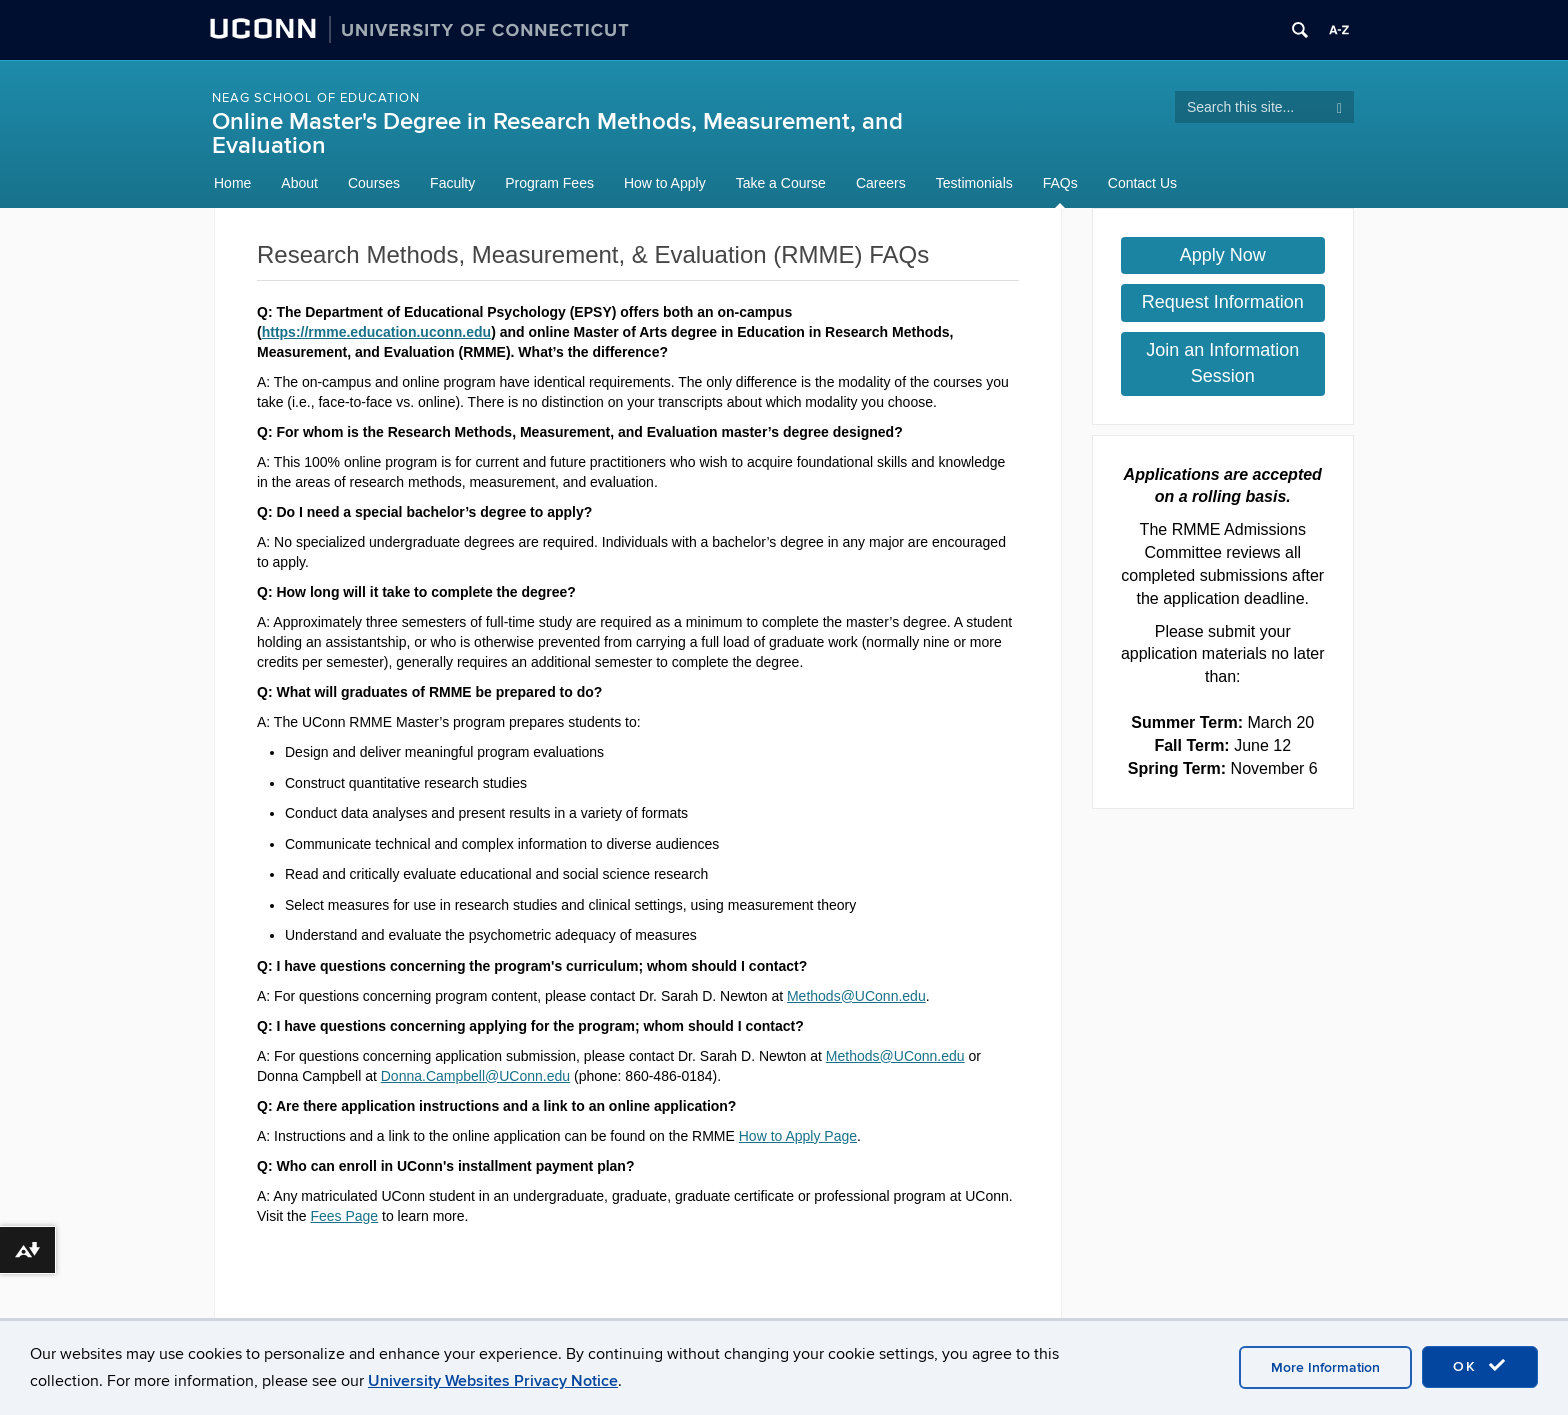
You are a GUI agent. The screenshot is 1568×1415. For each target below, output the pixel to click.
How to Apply (665, 183)
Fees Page (344, 1216)
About (299, 183)
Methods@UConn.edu (856, 996)
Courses (374, 183)
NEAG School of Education (316, 98)
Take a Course (781, 183)
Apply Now (1223, 255)
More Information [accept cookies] (1325, 1367)
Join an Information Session (1222, 363)
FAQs (1060, 183)
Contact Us (1142, 183)
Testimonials (974, 183)
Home (232, 183)
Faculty (452, 183)
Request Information (1223, 302)
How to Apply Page (798, 1136)
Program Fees (549, 183)
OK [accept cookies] (1480, 1366)
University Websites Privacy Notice (493, 1381)
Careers (881, 183)
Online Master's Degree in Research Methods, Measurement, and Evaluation (557, 133)
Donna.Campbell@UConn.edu (475, 1076)
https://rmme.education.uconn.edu (376, 332)
